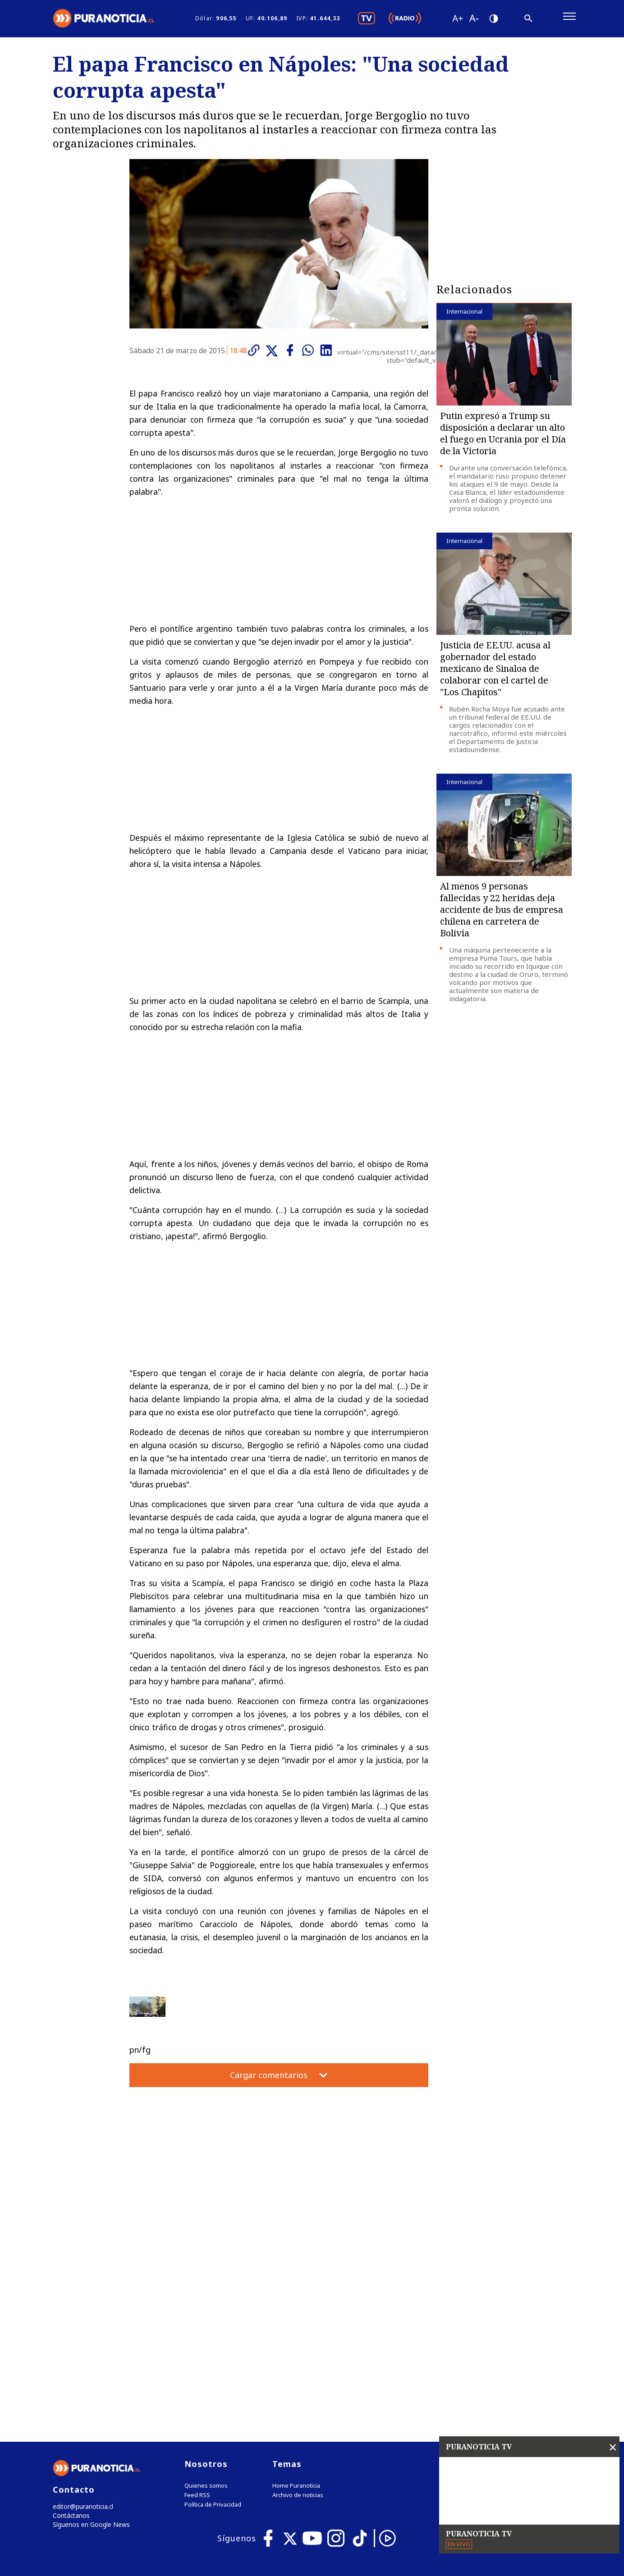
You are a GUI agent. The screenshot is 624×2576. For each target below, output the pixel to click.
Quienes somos (206, 2303)
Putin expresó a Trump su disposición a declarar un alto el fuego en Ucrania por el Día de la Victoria (503, 437)
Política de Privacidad (212, 2322)
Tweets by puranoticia (486, 2280)
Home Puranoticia (296, 2303)
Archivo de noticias (297, 2312)
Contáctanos (70, 2333)
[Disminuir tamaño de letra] (473, 20)
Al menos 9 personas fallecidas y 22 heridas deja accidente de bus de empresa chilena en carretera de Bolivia (501, 913)
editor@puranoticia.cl (81, 2324)
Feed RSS (197, 2312)
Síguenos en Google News (89, 2343)
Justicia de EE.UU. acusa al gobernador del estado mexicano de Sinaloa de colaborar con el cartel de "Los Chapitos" (495, 672)
